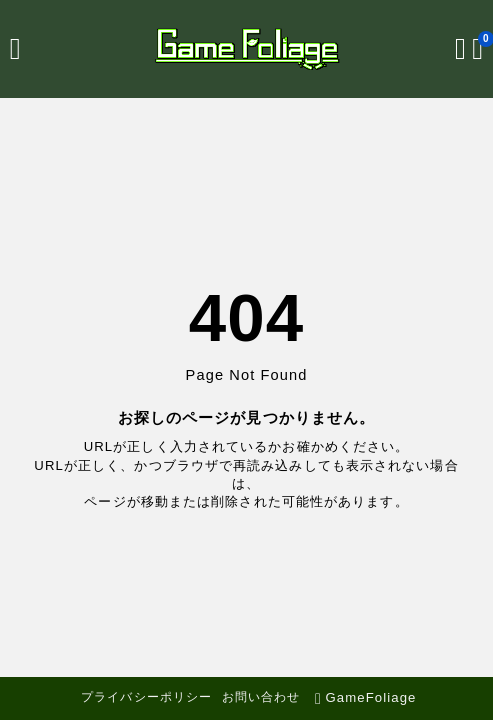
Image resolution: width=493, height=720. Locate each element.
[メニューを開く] (15, 49)
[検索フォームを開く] (460, 49)
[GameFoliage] (247, 49)
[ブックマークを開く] (477, 49)
